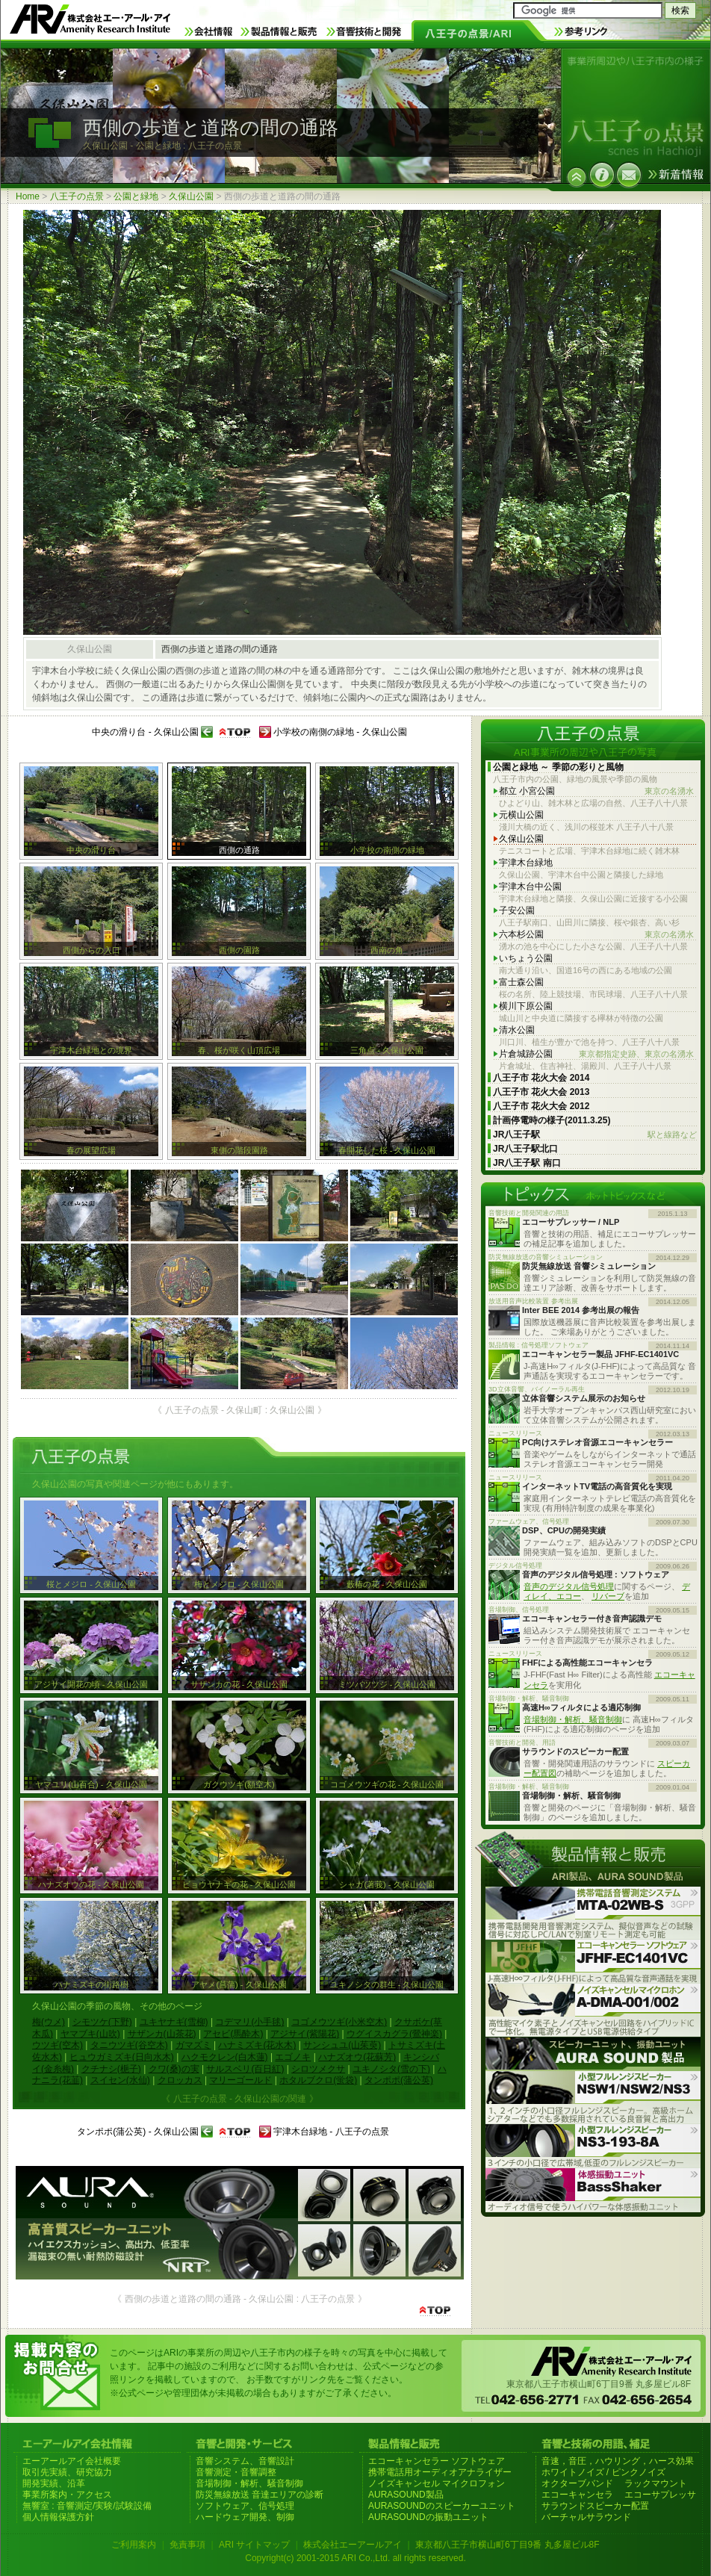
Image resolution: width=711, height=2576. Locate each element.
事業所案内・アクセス (67, 2494)
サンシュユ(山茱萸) (342, 2045)
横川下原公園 (526, 1006)
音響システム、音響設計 (245, 2461)
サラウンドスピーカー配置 (595, 2506)
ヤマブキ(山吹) (90, 2034)
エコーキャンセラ (577, 2494)
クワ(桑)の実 (174, 2069)
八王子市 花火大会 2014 (541, 1078)
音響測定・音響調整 (236, 2472)
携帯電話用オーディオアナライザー (440, 2472)
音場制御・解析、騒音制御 (573, 1719)
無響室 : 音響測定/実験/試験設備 (87, 2506)
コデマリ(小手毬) (249, 2022)
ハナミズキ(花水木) (257, 2045)
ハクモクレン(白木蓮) (224, 2057)
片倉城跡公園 (596, 1054)
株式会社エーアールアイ (352, 2544)
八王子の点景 (77, 196)
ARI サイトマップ (254, 2544)
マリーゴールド (240, 2080)
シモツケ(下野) (102, 2022)
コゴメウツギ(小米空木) (339, 2022)
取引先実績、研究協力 (67, 2472)
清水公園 (517, 1030)
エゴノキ (293, 2057)
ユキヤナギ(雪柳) (174, 2022)
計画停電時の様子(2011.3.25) (551, 1120)
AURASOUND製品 (406, 2494)
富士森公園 (521, 982)
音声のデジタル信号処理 (569, 1586)
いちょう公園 (526, 958)
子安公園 (517, 910)
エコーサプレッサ (660, 2494)
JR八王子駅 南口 (527, 1163)
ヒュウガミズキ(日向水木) (121, 2057)
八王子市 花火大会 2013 (541, 1092)
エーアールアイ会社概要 (71, 2461)
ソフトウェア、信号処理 (245, 2506)
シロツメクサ (318, 2069)
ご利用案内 (133, 2544)
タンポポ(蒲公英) (398, 2080)
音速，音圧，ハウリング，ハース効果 (617, 2461)
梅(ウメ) (48, 2022)
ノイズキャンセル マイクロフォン (436, 2483)
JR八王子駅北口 (525, 1148)
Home (28, 196)
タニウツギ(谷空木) (129, 2045)
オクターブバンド (577, 2483)
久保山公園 (191, 196)
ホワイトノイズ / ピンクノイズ (603, 2472)
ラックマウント (655, 2483)
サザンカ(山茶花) (162, 2034)
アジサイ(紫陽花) (304, 2034)
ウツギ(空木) (57, 2045)
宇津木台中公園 (530, 886)
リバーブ (608, 1596)
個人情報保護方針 (58, 2517)
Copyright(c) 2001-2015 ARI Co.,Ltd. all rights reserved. (355, 2558)
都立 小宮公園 (596, 791)
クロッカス (180, 2080)
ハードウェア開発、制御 (245, 2517)
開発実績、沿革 (53, 2483)
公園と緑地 (136, 196)
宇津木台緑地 (526, 862)
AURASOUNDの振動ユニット (428, 2517)
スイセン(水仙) (120, 2080)
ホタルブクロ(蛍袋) (318, 2080)
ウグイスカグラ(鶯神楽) (394, 2034)
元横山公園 (521, 815)
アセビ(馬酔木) (233, 2034)
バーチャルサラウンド (586, 2517)
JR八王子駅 (595, 1135)
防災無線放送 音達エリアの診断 (259, 2494)
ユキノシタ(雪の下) (391, 2069)
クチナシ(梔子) (111, 2069)
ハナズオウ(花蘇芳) (357, 2057)
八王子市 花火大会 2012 (541, 1106)
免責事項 (187, 2544)
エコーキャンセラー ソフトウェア (436, 2461)
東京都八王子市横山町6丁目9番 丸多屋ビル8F (507, 2544)
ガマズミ (193, 2045)
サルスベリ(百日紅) (245, 2069)
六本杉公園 (596, 935)
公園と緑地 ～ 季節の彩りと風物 (558, 767)
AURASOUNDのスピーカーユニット (441, 2506)
